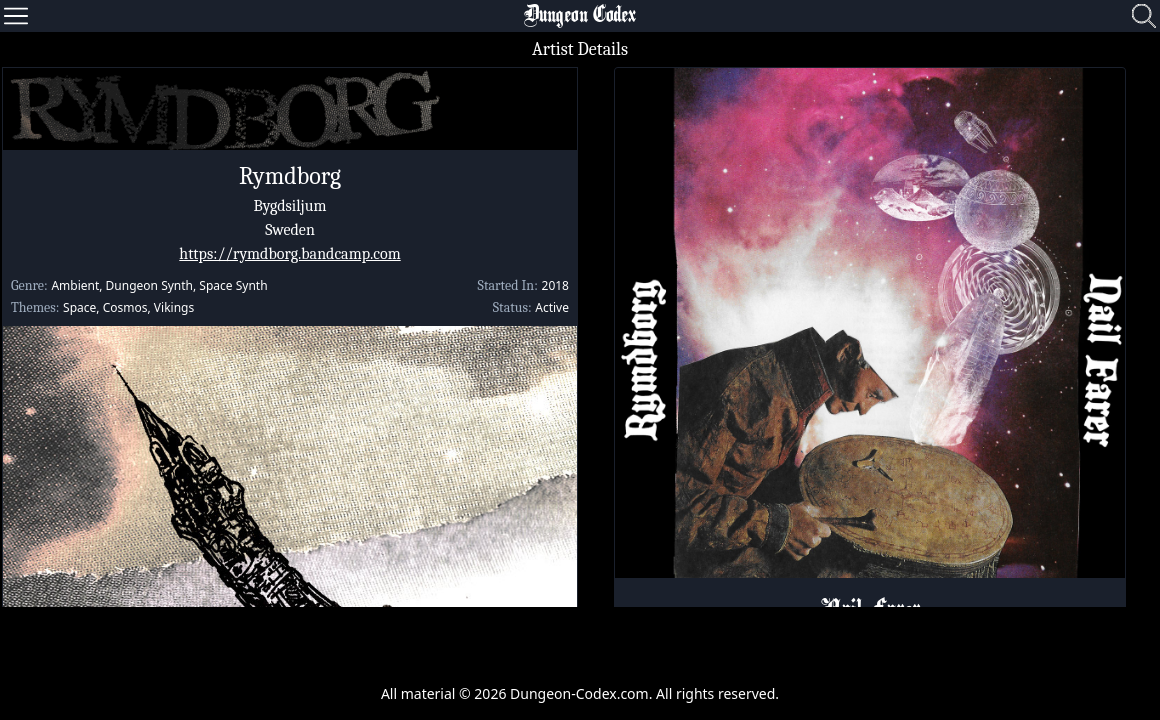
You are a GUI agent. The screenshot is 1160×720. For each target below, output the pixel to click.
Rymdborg (290, 176)
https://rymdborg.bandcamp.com (289, 254)
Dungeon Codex (580, 16)
